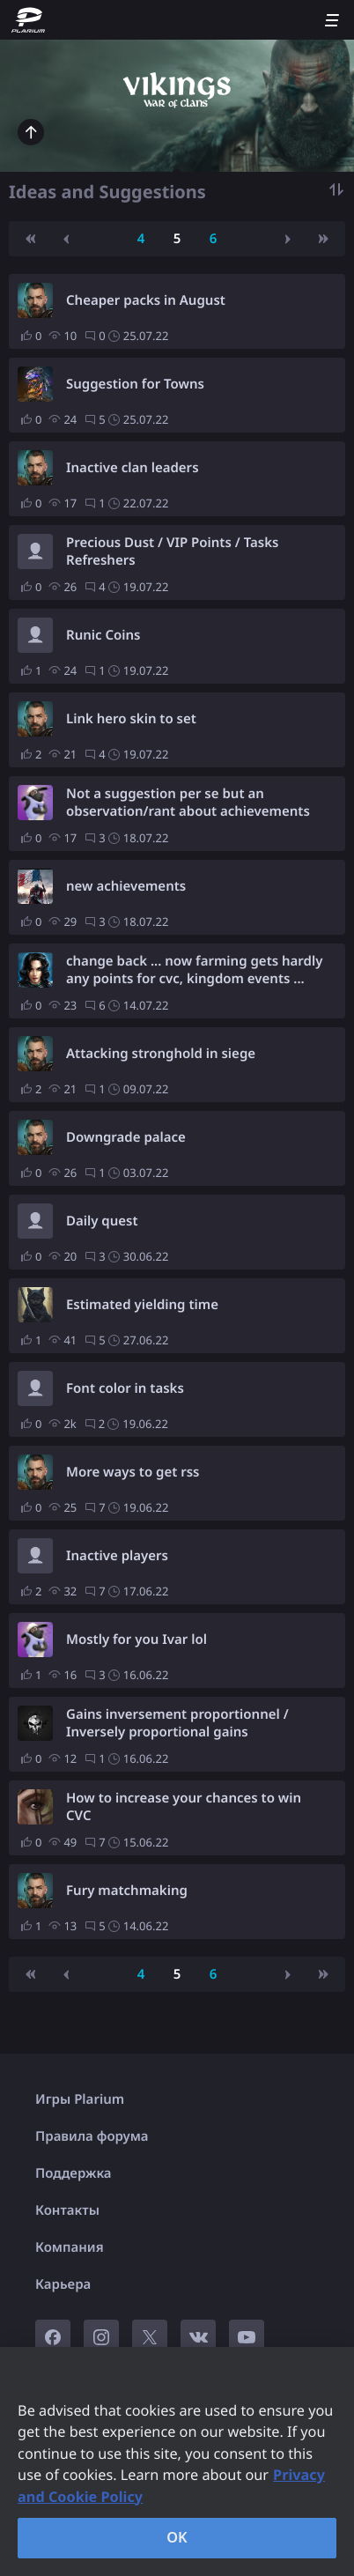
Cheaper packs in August (145, 300)
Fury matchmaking (127, 1890)
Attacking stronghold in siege (160, 1053)
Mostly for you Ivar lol (136, 1639)
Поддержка (73, 2173)
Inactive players (117, 1556)
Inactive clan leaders (132, 468)
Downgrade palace (126, 1137)
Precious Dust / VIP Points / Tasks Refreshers (172, 551)
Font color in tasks (125, 1388)
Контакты (67, 2210)
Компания (69, 2247)
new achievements (126, 886)
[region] (177, 2461)
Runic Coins (103, 635)
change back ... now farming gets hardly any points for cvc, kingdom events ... (194, 970)
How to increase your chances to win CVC (183, 1807)
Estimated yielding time (142, 1305)
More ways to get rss (133, 1472)
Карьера (63, 2284)
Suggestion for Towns (135, 384)
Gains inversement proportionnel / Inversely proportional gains (177, 1723)
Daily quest (102, 1221)
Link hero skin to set (131, 719)
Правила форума (92, 2136)
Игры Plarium (79, 2099)
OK (177, 2537)
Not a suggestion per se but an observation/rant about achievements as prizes (188, 802)
